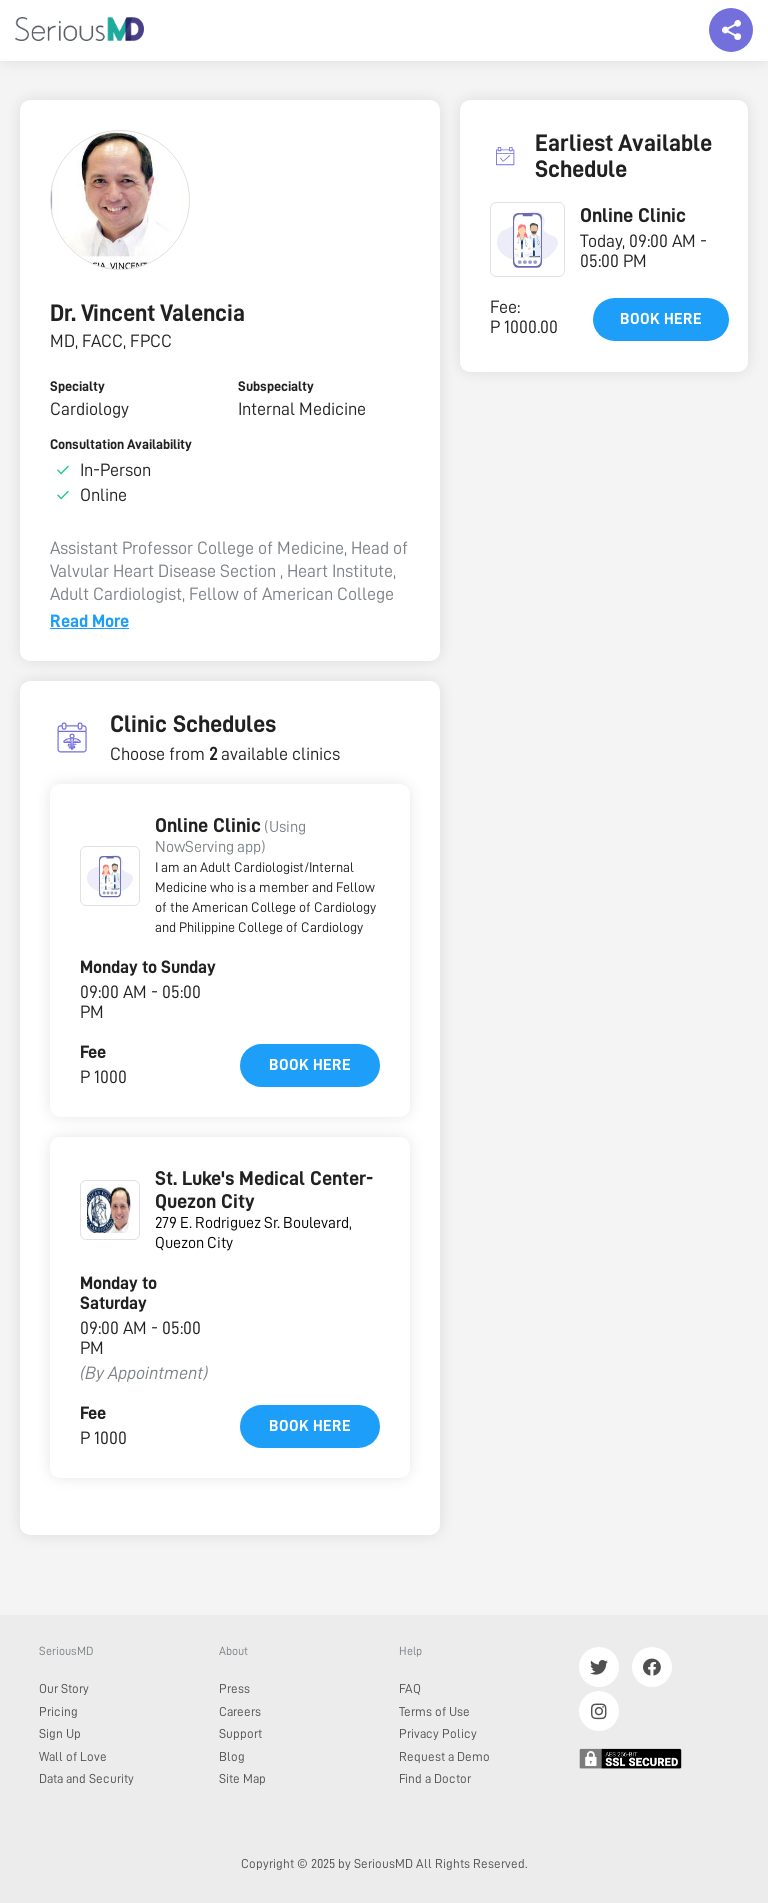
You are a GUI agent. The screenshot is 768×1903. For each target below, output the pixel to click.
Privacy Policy (438, 1733)
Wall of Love (73, 1756)
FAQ (410, 1688)
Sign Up (60, 1733)
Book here (310, 1065)
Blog (232, 1756)
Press (234, 1688)
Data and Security (86, 1778)
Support (240, 1733)
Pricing (58, 1711)
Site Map (242, 1778)
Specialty (77, 386)
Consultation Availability (121, 444)
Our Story (64, 1688)
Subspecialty (276, 386)
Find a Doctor (435, 1778)
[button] (110, 876)
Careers (240, 1711)
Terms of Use (434, 1711)
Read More (89, 621)
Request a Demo (444, 1756)
